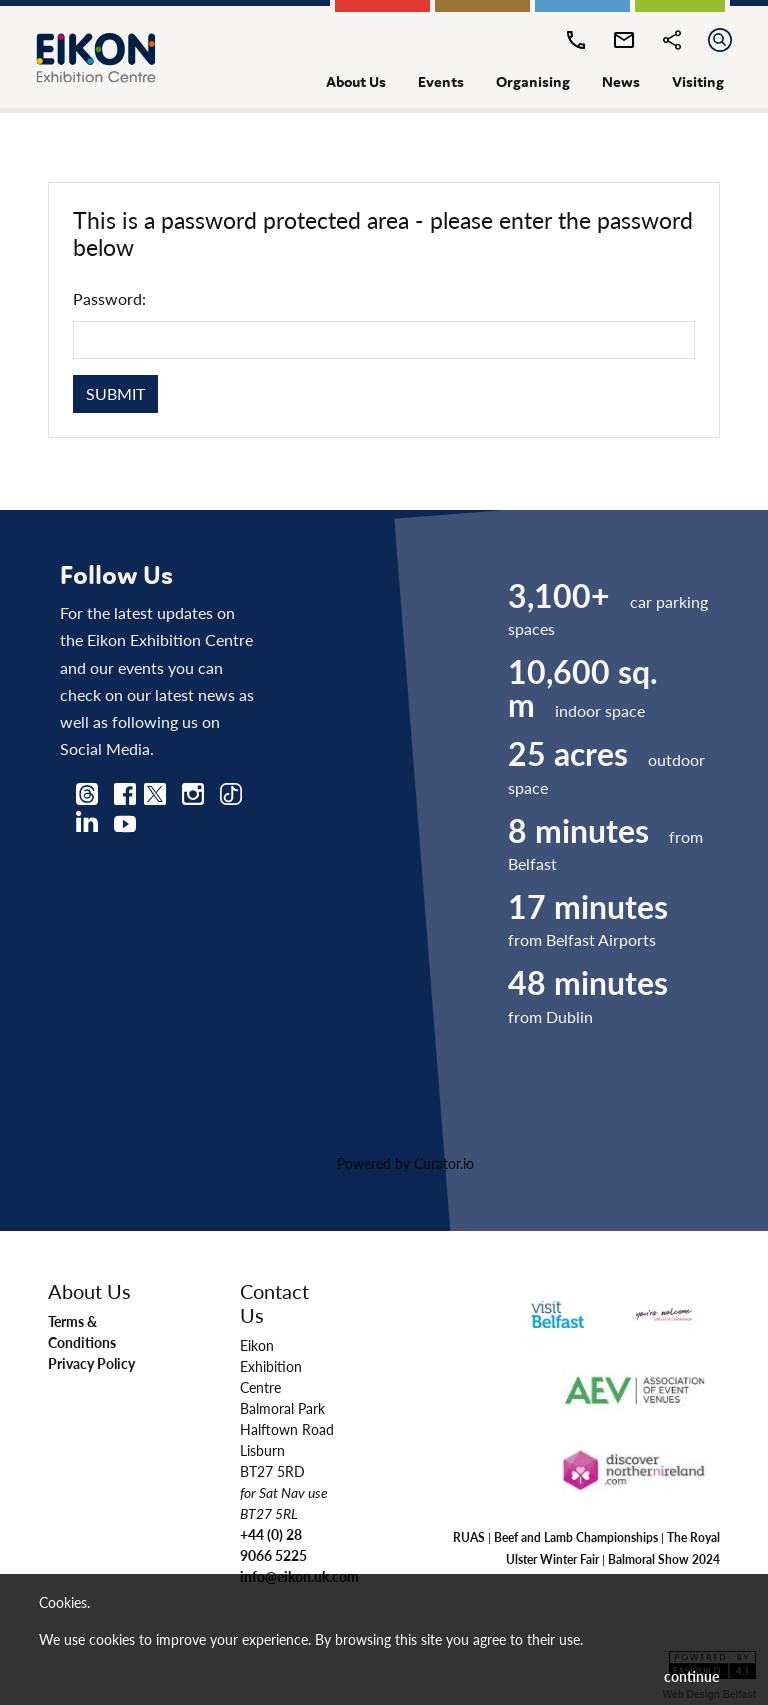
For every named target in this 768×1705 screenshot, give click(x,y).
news (621, 81)
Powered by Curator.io (405, 1163)
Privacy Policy (91, 1363)
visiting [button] (698, 81)
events (441, 81)
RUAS (469, 1537)
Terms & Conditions (82, 1331)
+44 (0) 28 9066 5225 (273, 1544)
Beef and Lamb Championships (576, 1537)
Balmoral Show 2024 (664, 1559)
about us (356, 81)
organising (533, 81)
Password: (109, 298)
